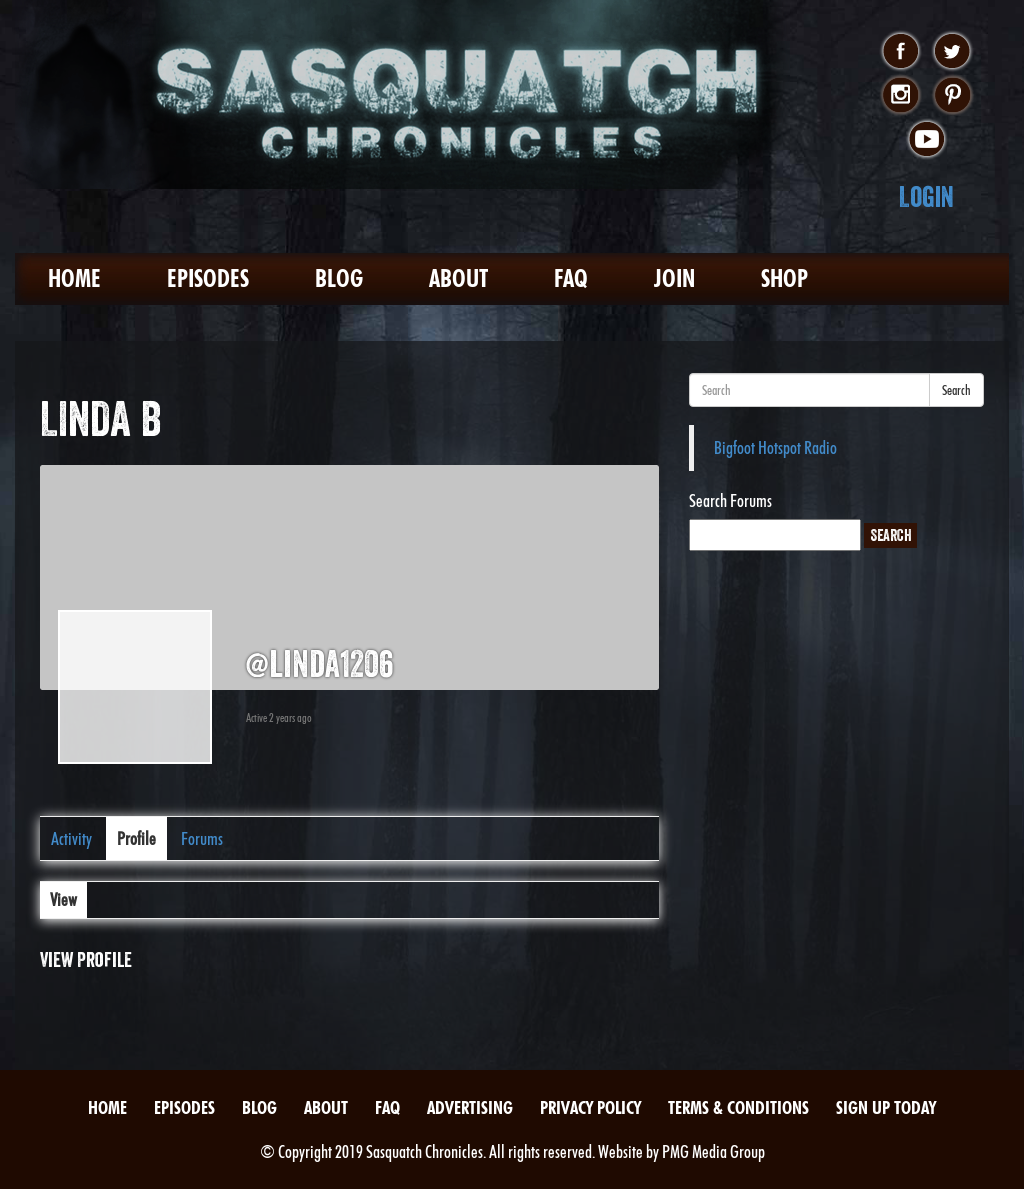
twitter (952, 52)
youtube (926, 140)
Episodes (208, 278)
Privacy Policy (590, 1107)
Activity (71, 838)
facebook (900, 52)
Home (74, 278)
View (63, 899)
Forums (202, 838)
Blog (339, 278)
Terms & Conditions (738, 1107)
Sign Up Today (886, 1107)
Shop (784, 278)
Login (926, 196)
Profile (136, 838)
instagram (900, 96)
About (458, 278)
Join (674, 278)
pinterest (952, 96)
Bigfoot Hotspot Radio (775, 447)
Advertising (470, 1107)
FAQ (571, 278)
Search (956, 390)
